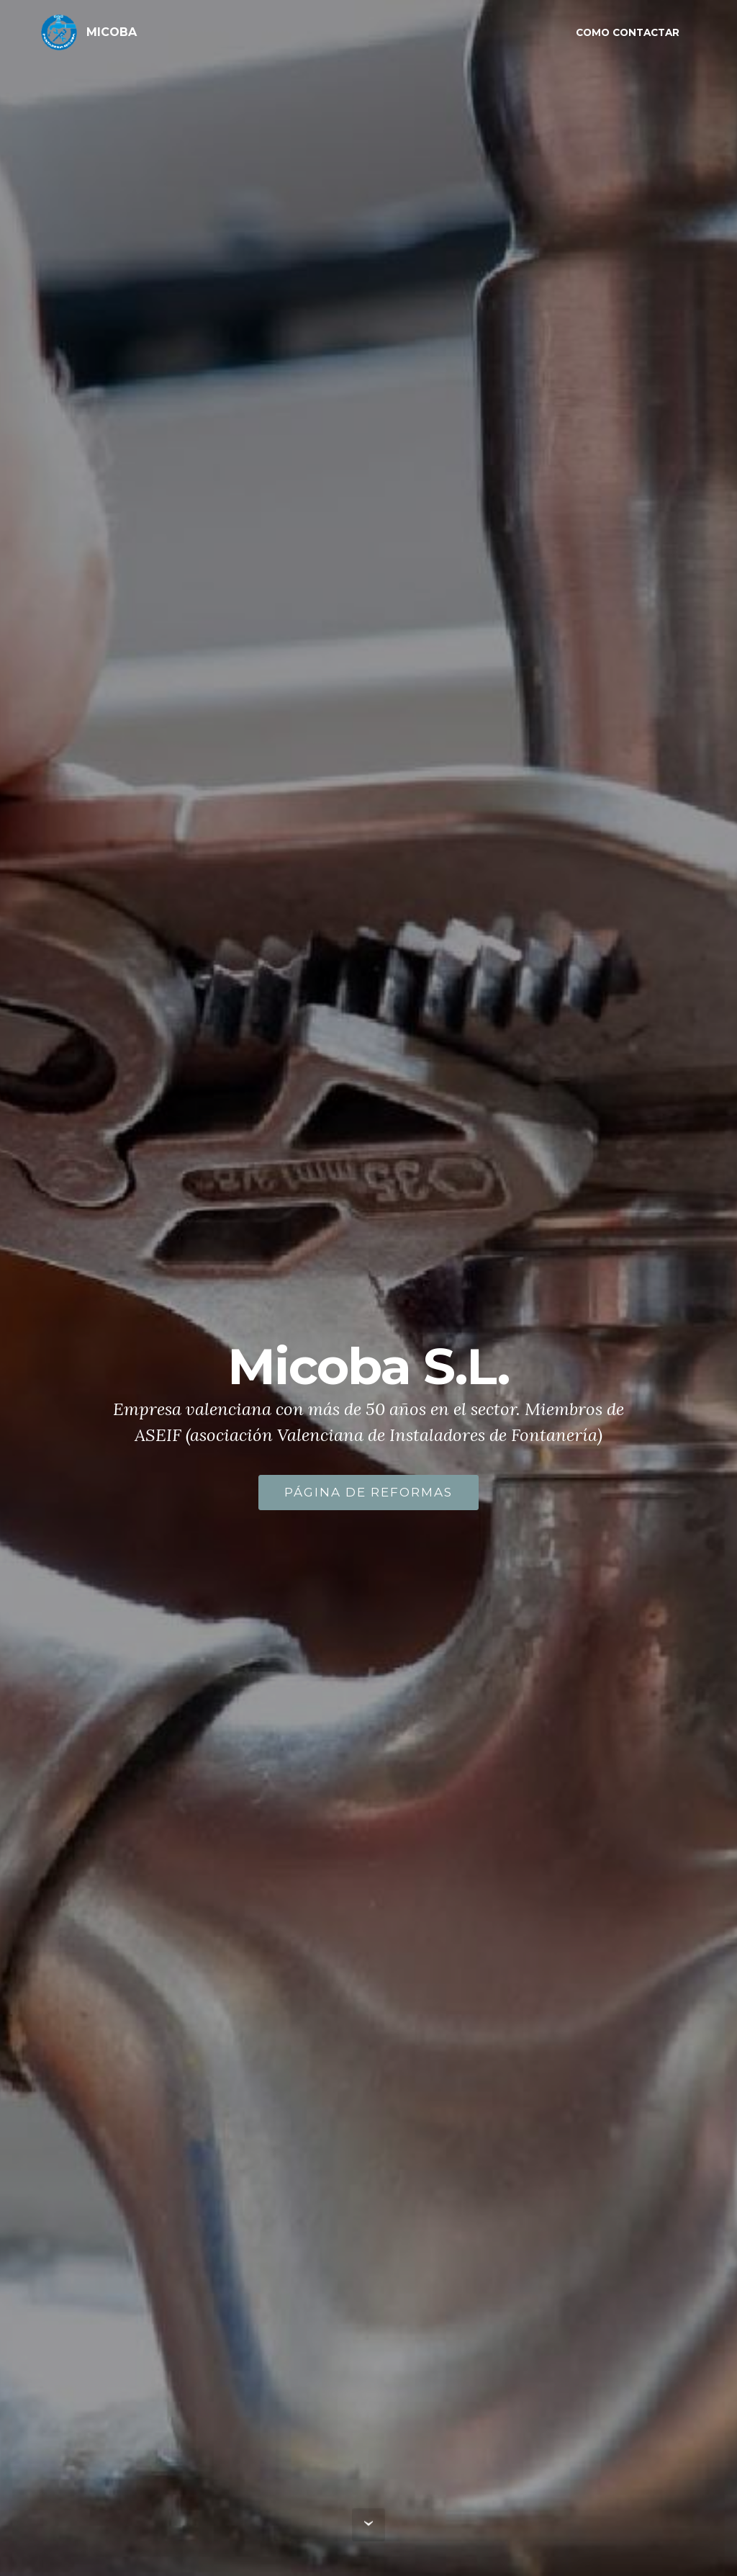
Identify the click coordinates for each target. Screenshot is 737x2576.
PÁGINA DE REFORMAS (368, 1499)
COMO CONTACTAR (627, 32)
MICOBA (111, 32)
